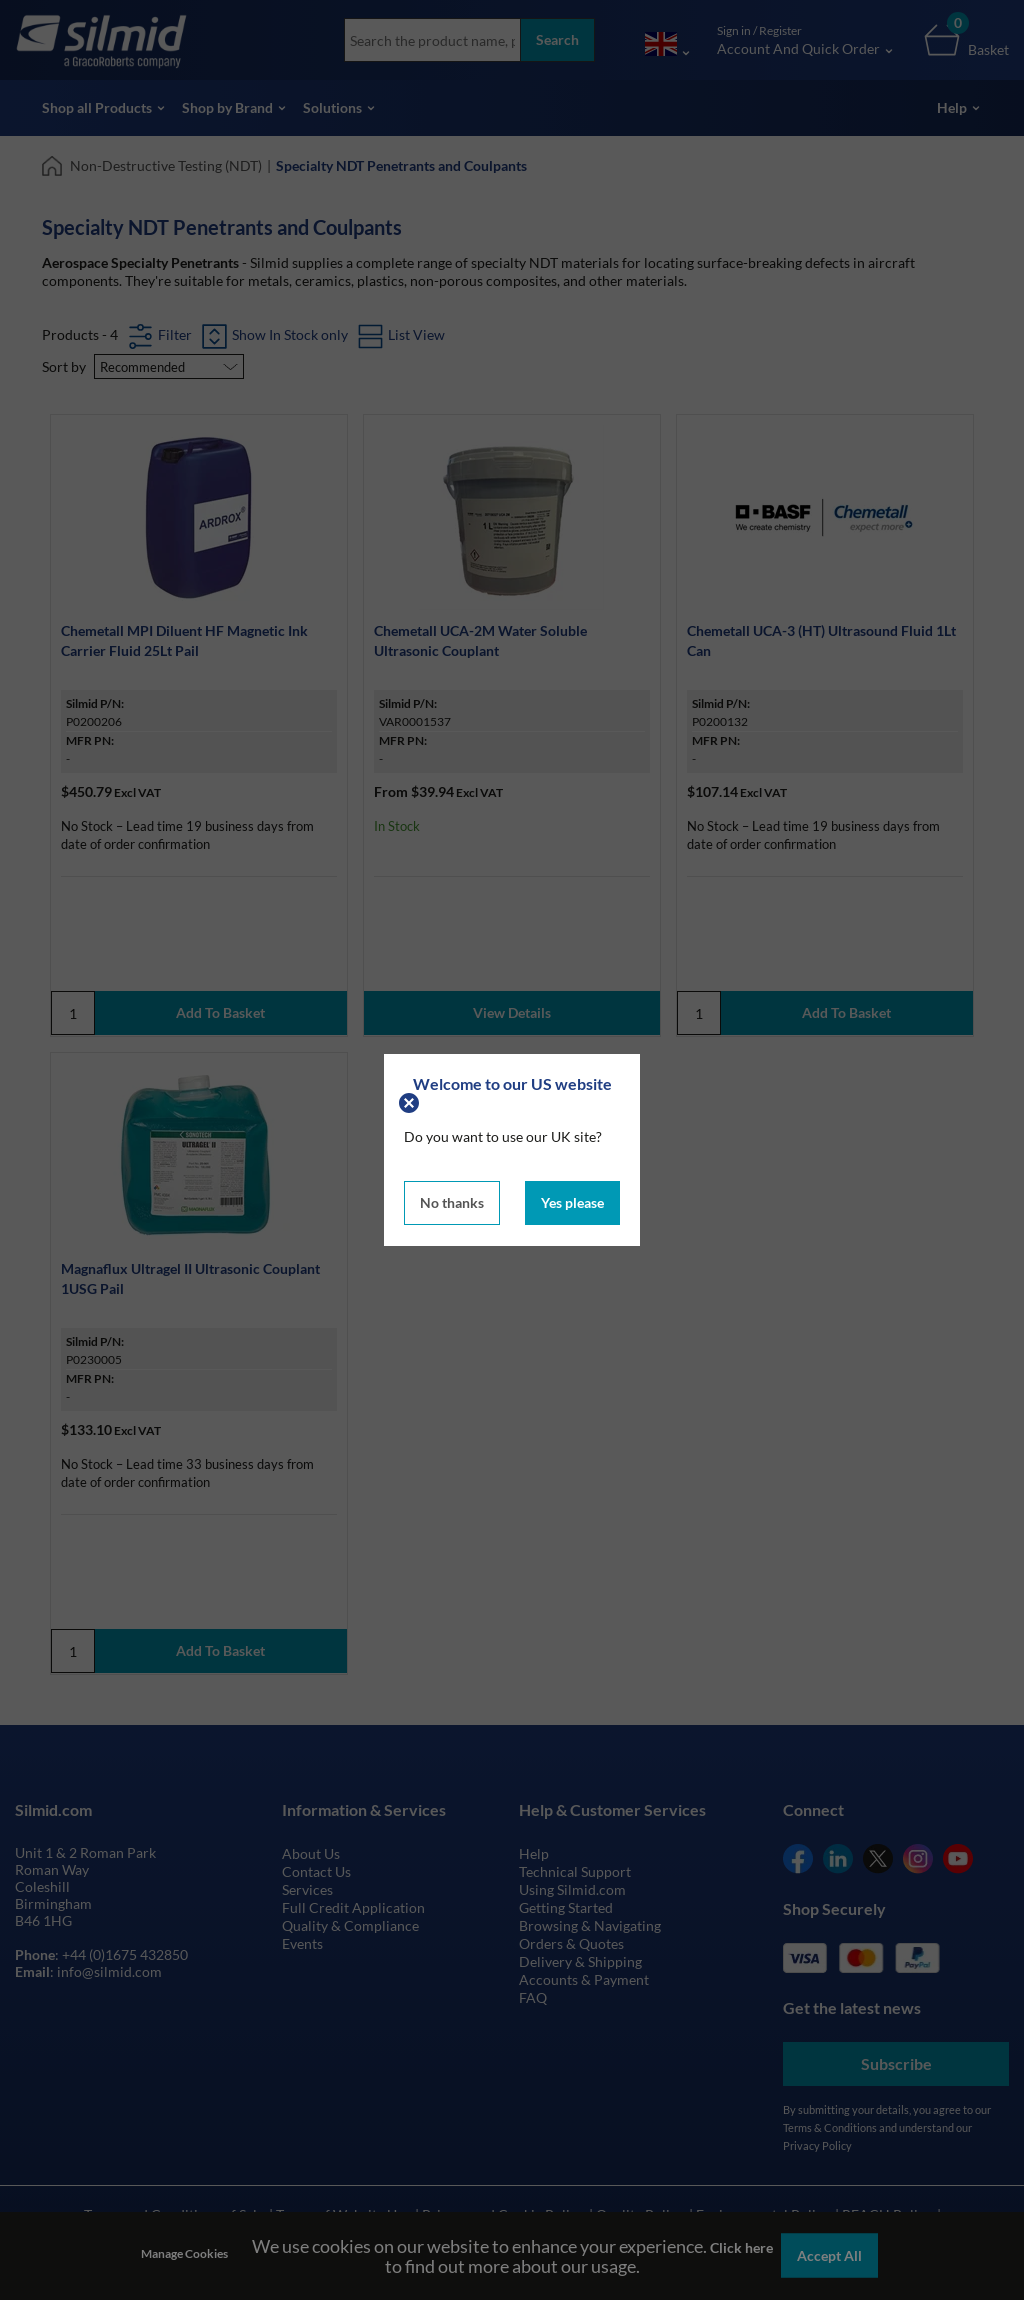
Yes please (572, 1202)
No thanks (452, 1202)
